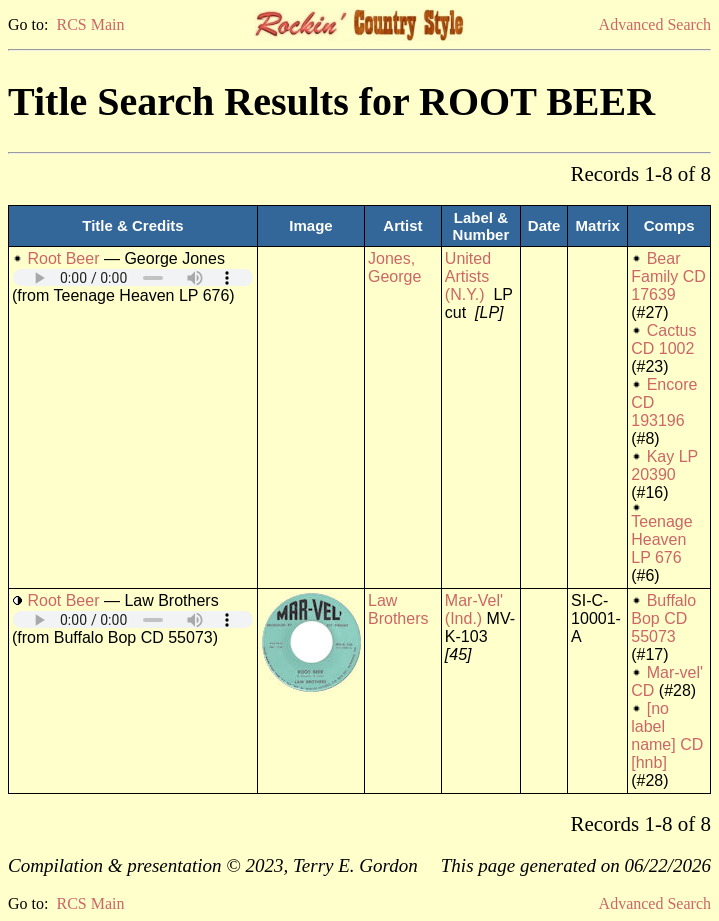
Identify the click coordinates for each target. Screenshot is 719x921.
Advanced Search (655, 24)
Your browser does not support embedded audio (133, 277)
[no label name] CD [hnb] (667, 735)
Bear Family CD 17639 (668, 276)
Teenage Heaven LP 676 (661, 539)
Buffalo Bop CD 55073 (663, 618)
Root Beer (63, 258)
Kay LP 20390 (664, 465)
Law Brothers (398, 609)
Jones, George (394, 267)
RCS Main (90, 24)
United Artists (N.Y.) (468, 276)
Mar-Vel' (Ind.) (474, 609)
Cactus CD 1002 (663, 339)
